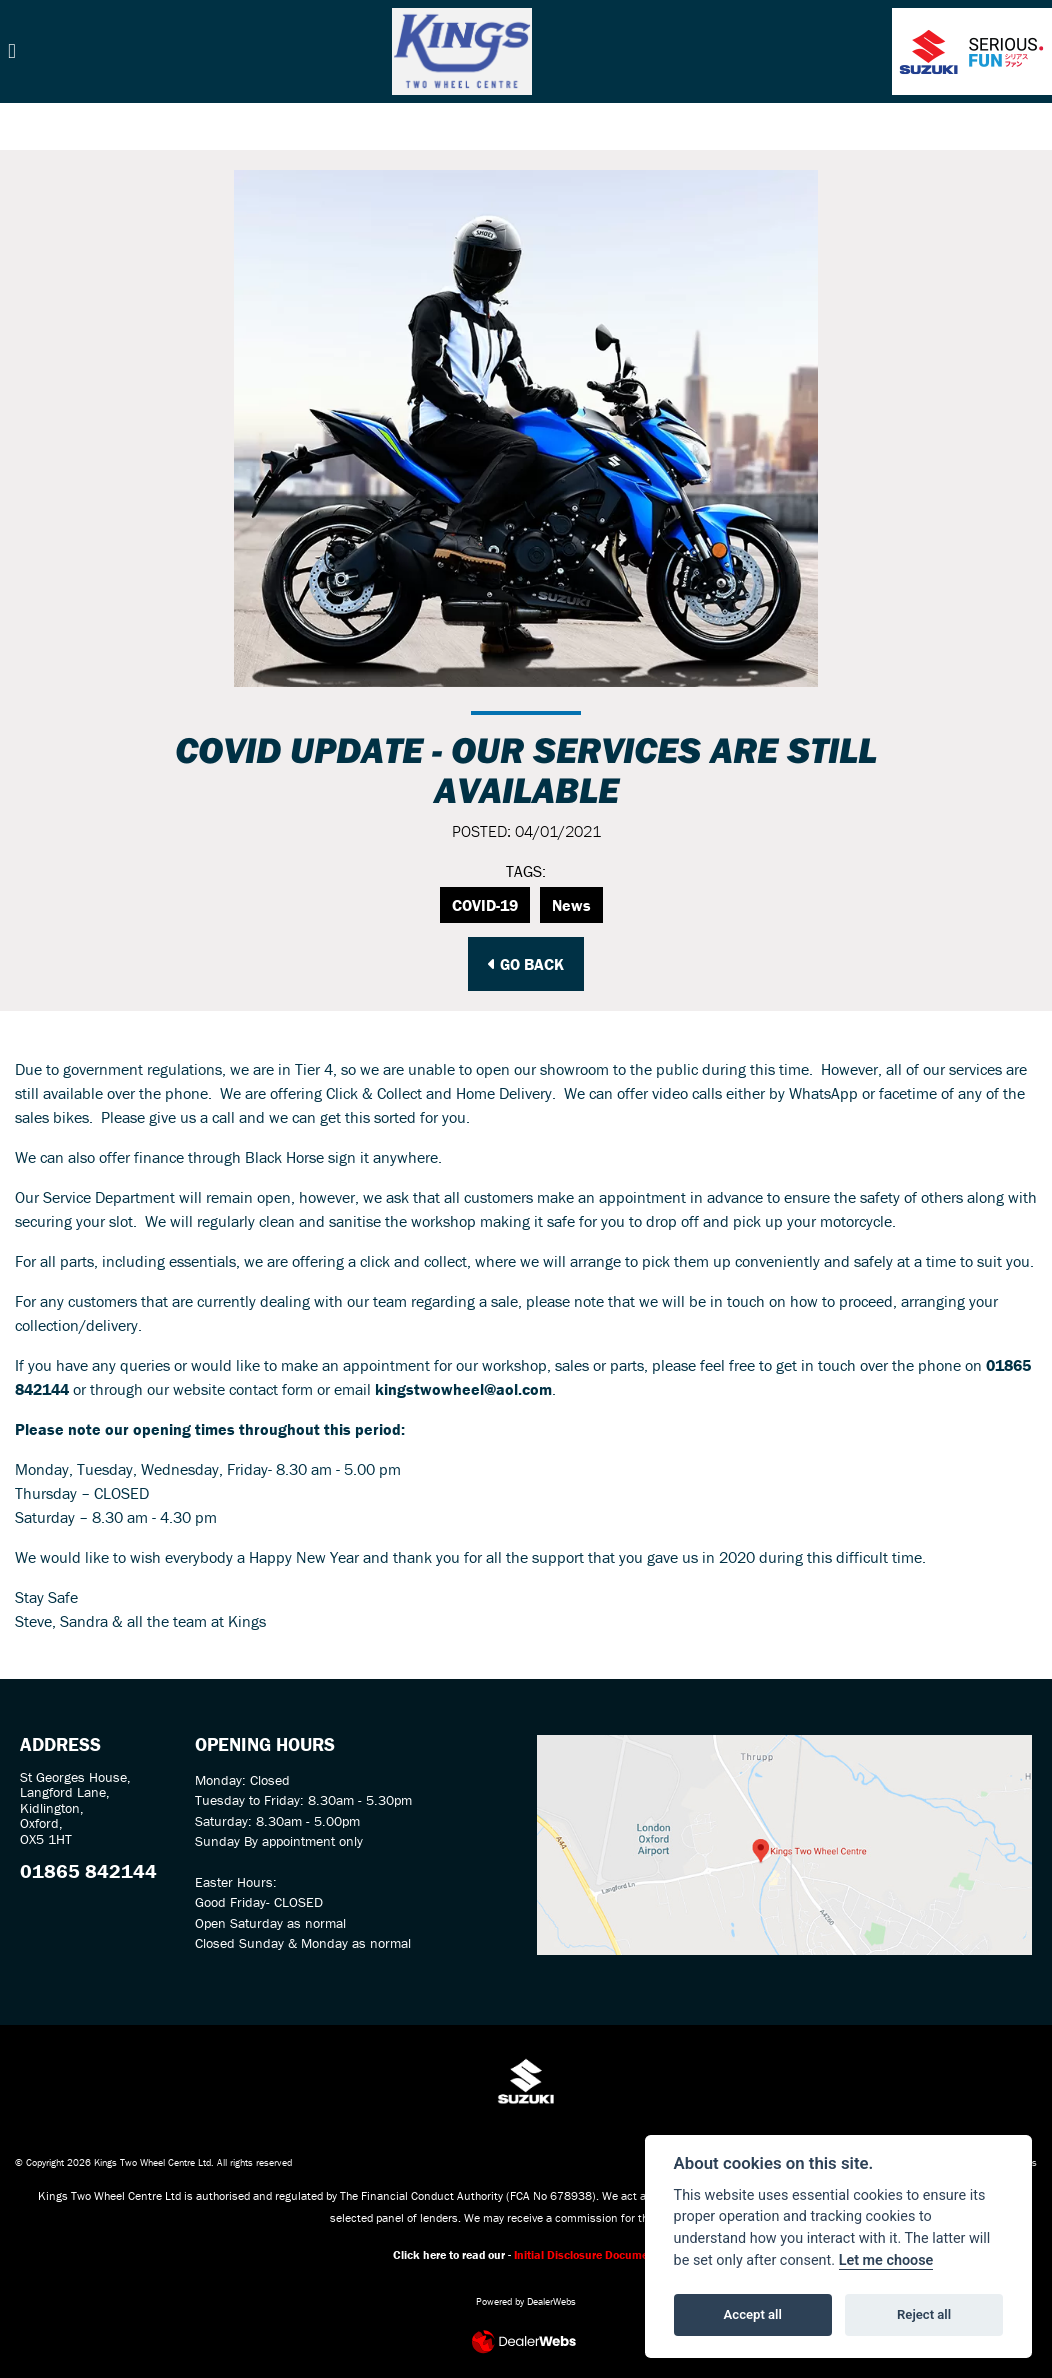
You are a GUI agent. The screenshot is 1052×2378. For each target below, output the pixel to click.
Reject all (924, 2314)
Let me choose (886, 2260)
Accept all (753, 2314)
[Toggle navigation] (12, 51)
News (571, 905)
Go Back (526, 964)
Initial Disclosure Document (586, 2254)
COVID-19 (485, 905)
